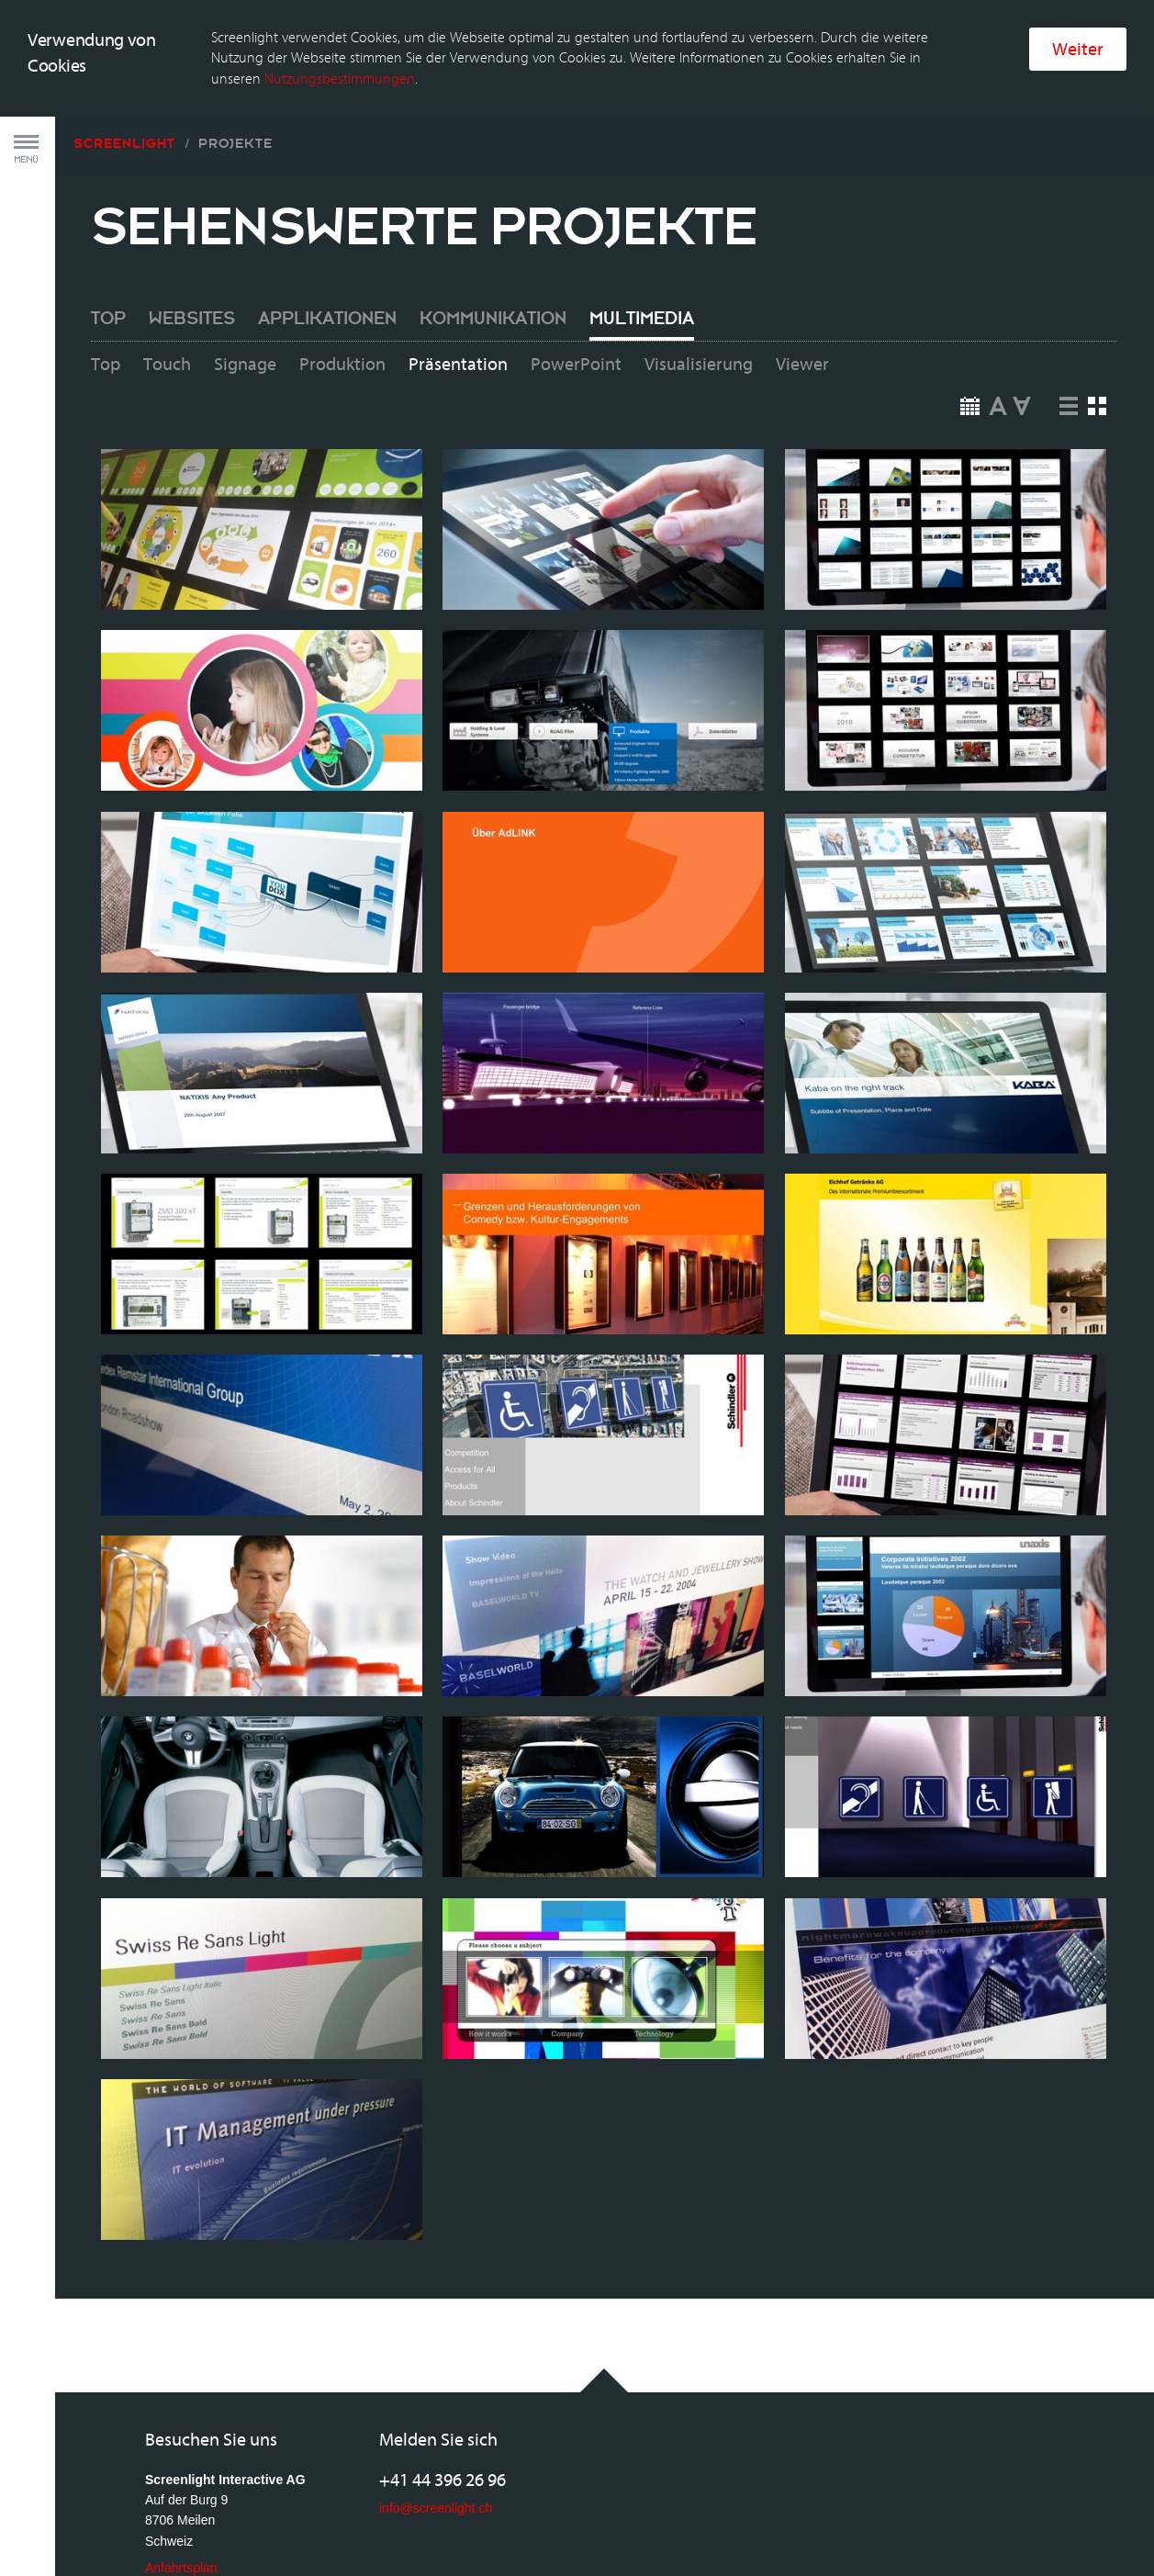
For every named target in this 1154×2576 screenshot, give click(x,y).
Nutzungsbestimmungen (339, 22)
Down (1022, 350)
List (1069, 350)
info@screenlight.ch (435, 2451)
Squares (1097, 350)
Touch (167, 309)
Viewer (802, 309)
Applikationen (327, 263)
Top (108, 263)
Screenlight (124, 87)
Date (970, 350)
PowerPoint (576, 309)
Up (998, 350)
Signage (245, 309)
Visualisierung (698, 309)
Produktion (342, 309)
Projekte (235, 87)
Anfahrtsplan (181, 2511)
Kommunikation (493, 263)
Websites (192, 263)
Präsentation (458, 309)
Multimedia (641, 263)
